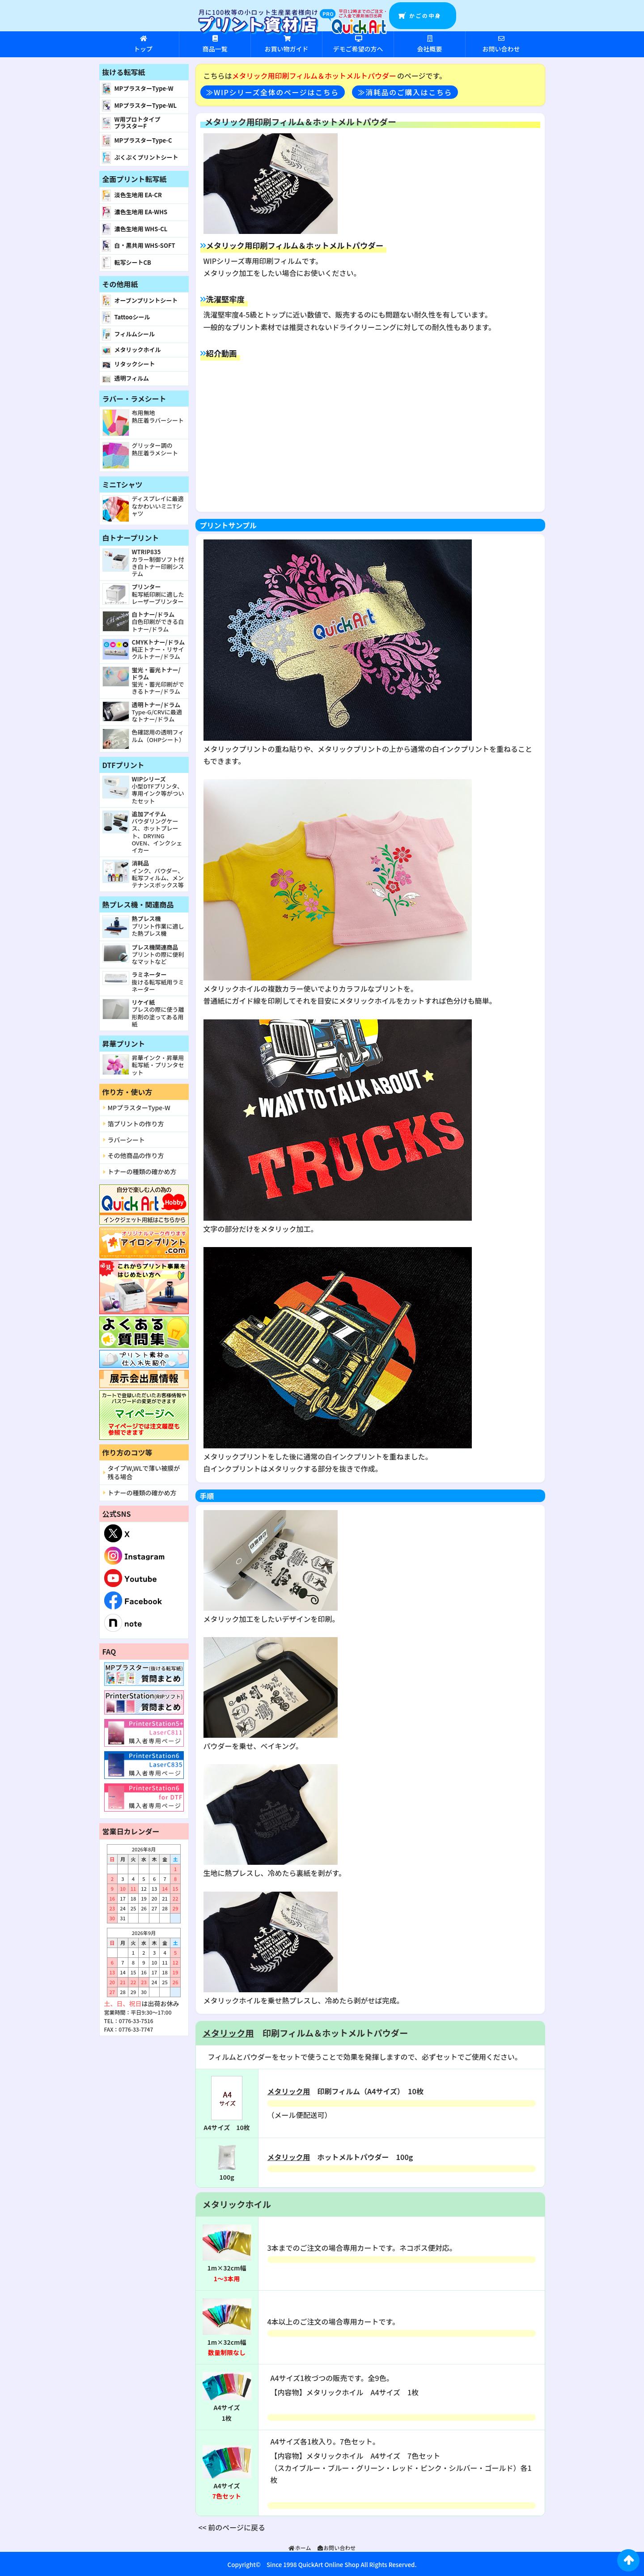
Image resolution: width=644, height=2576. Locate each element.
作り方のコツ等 (127, 1452)
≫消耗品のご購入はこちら (405, 92)
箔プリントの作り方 (136, 1123)
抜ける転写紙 (123, 72)
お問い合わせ (336, 2547)
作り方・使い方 (127, 1091)
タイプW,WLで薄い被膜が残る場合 (144, 1472)
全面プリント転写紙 (134, 179)
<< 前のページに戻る (232, 2527)
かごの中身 (425, 15)
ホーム (299, 2547)
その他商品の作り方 (136, 1155)
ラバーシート (126, 1139)
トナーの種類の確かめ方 (142, 1171)
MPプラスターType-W (139, 1107)
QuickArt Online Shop (328, 2564)
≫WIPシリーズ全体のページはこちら (272, 92)
